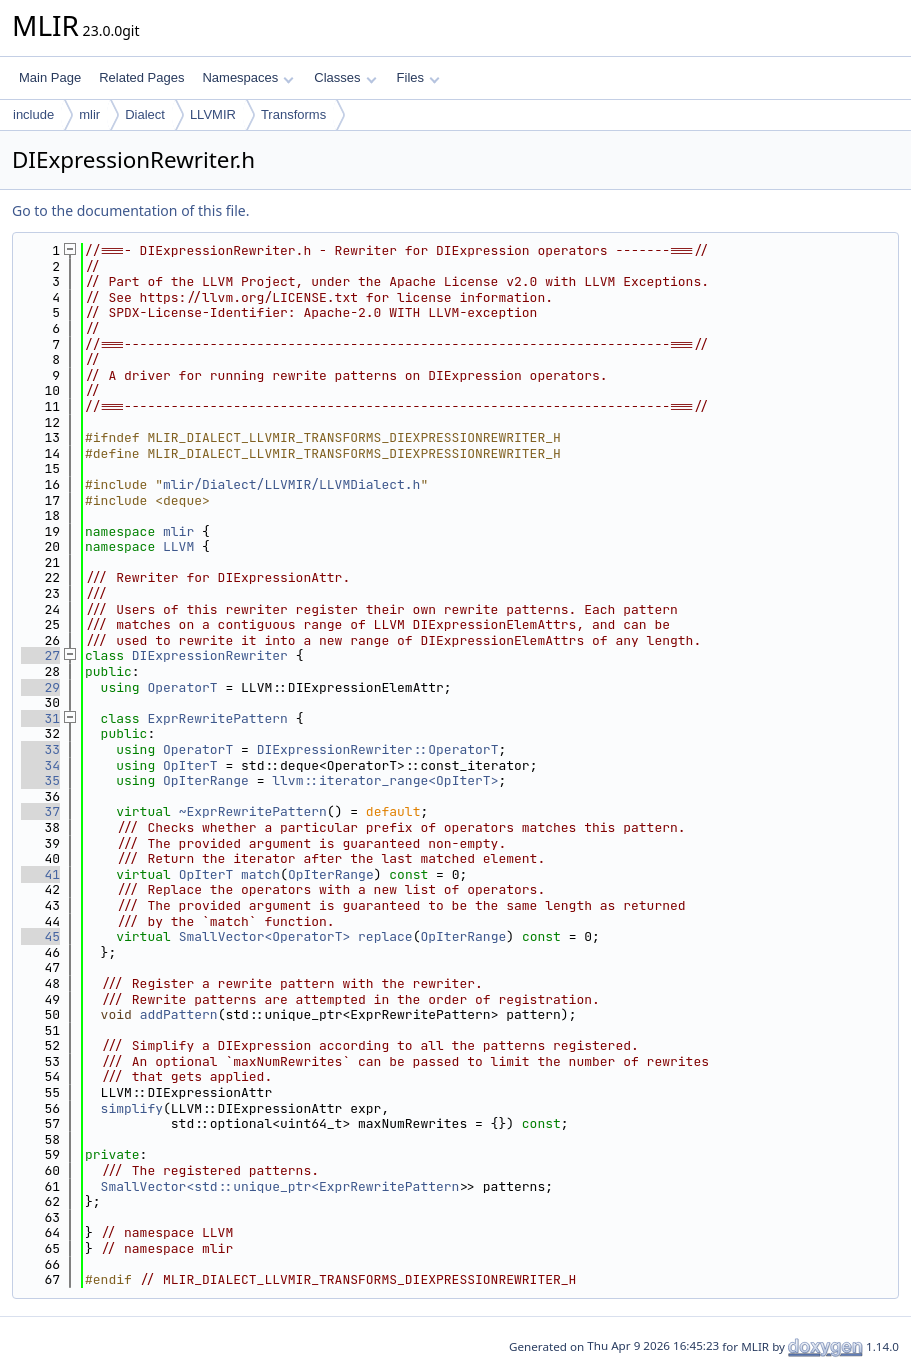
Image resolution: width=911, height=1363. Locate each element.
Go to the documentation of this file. (130, 210)
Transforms (293, 114)
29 (40, 687)
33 (40, 749)
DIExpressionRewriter (210, 655)
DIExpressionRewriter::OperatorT (378, 749)
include (33, 114)
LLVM (178, 546)
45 (40, 936)
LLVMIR (213, 114)
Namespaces (247, 77)
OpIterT (190, 765)
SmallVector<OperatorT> (265, 936)
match (260, 874)
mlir (89, 114)
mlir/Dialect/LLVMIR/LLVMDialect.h (291, 484)
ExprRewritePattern (217, 718)
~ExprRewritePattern (253, 811)
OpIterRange (206, 780)
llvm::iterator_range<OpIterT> (385, 780)
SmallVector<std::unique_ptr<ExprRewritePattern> (284, 1186)
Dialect (145, 114)
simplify (132, 1108)
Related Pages (141, 77)
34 (40, 765)
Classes (345, 77)
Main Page (50, 77)
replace (385, 936)
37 (40, 811)
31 (40, 718)
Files (418, 77)
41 (40, 874)
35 (40, 780)
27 (40, 655)
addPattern (179, 1014)
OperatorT (182, 687)
